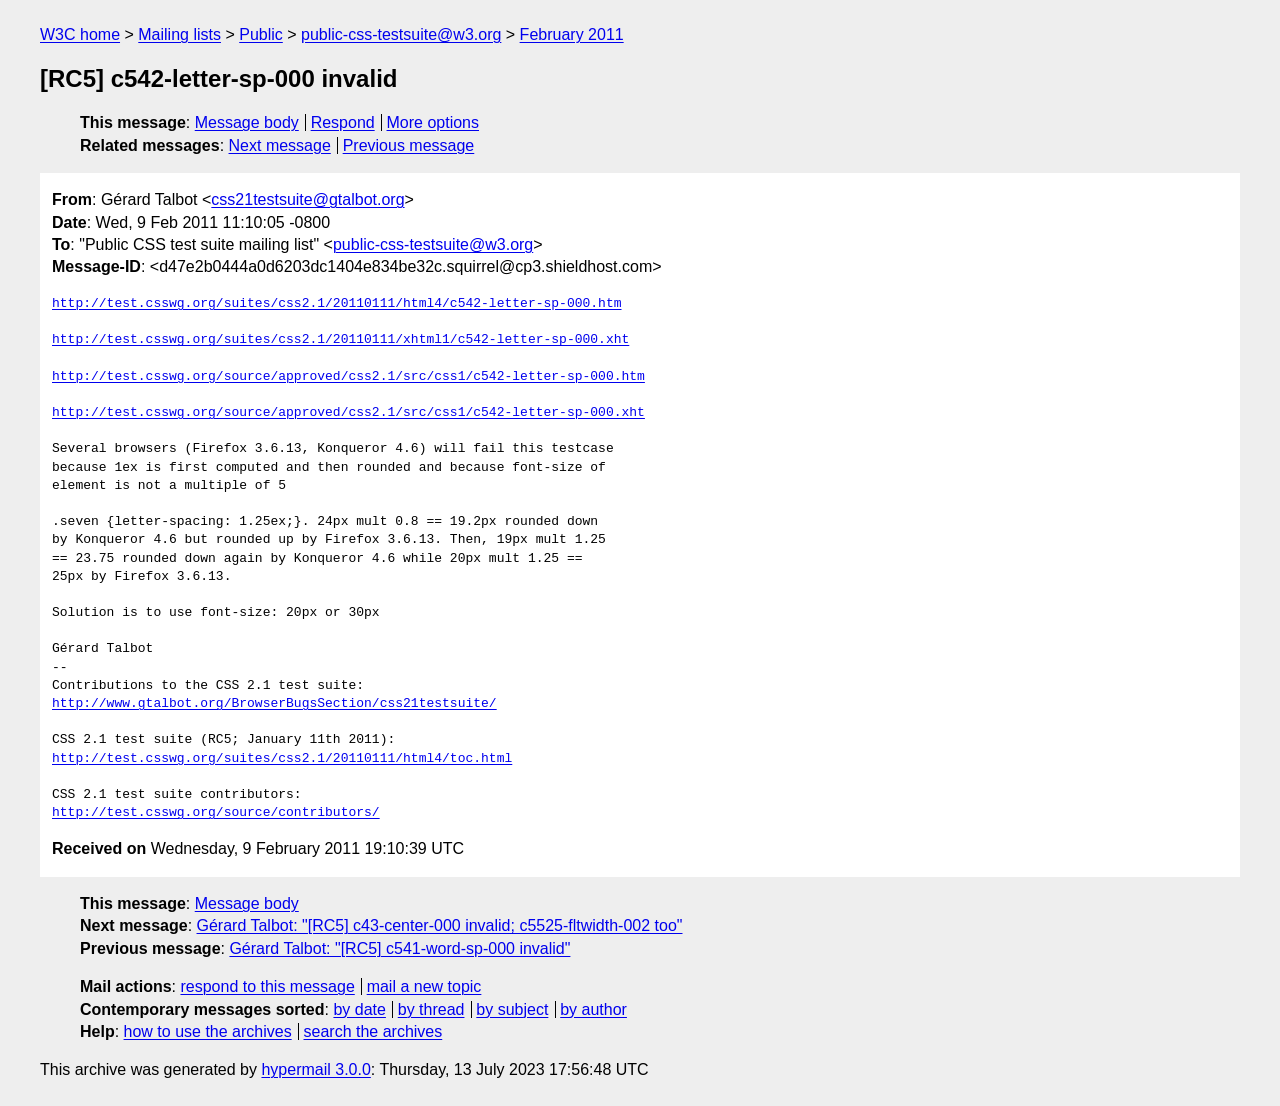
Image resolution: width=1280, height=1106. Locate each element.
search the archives (373, 1031)
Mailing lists (179, 34)
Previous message (409, 145)
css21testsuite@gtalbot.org (307, 199)
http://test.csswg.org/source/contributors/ (216, 813)
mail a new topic (424, 986)
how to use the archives (208, 1031)
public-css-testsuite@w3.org (401, 34)
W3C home (80, 34)
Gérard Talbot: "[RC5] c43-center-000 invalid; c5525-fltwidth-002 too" (440, 925)
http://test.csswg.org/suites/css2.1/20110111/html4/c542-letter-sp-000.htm (336, 304)
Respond (343, 122)
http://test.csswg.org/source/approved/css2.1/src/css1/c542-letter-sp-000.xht (348, 413)
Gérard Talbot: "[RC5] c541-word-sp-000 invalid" (399, 948)
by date (359, 1009)
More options (433, 122)
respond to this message (267, 986)
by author (593, 1009)
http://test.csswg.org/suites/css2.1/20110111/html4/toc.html (282, 759)
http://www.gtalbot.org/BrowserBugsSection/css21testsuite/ (274, 704)
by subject (512, 1009)
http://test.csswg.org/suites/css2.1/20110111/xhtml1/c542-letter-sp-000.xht (340, 340)
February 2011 (572, 34)
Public (261, 34)
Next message (280, 145)
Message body (247, 122)
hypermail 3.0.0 (315, 1069)
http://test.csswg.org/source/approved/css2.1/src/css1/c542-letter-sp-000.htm (348, 377)
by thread (431, 1009)
